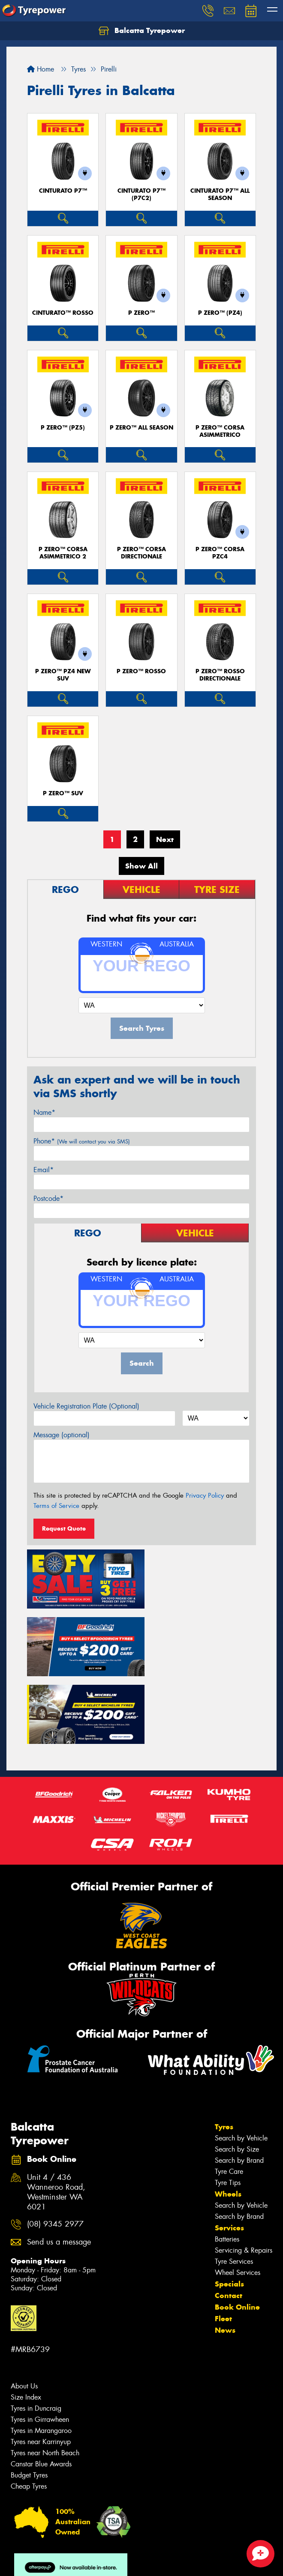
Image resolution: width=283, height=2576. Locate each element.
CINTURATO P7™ (63, 190)
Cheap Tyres (29, 2411)
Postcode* (48, 1198)
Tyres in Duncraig (36, 2333)
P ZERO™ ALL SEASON (141, 427)
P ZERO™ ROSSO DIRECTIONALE (220, 675)
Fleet (223, 2244)
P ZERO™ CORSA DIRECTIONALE (141, 553)
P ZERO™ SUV (63, 793)
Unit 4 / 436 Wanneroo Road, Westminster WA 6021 (56, 2117)
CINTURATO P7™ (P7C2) (141, 194)
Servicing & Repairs (243, 2175)
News (225, 2255)
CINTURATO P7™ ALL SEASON (220, 194)
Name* (44, 1112)
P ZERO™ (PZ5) (63, 427)
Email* (43, 1169)
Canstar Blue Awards (41, 2389)
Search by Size (237, 2074)
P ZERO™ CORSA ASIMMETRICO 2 (63, 553)
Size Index (26, 2322)
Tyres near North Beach (45, 2378)
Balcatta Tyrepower (142, 31)
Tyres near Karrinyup (41, 2367)
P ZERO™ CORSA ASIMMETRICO (220, 431)
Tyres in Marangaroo (41, 2356)
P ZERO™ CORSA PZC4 (220, 553)
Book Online (237, 2232)
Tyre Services (234, 2186)
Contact (228, 2221)
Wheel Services (237, 2198)
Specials (229, 2209)
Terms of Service (56, 1505)
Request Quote (64, 1528)
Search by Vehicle (241, 2063)
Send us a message (59, 2168)
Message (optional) (61, 1434)
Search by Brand (239, 2085)
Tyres (224, 2052)
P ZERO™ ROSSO (141, 671)
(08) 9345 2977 (55, 2150)
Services (229, 2153)
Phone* (81, 1141)
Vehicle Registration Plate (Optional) (86, 1406)
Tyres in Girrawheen (40, 2344)
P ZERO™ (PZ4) (220, 312)
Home (40, 69)
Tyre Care (229, 2096)
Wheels (228, 2119)
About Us (24, 2311)
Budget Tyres (29, 2400)
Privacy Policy (205, 1495)
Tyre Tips (228, 2108)
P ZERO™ (141, 312)
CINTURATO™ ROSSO (62, 312)
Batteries (227, 2164)
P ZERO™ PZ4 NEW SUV (63, 675)
